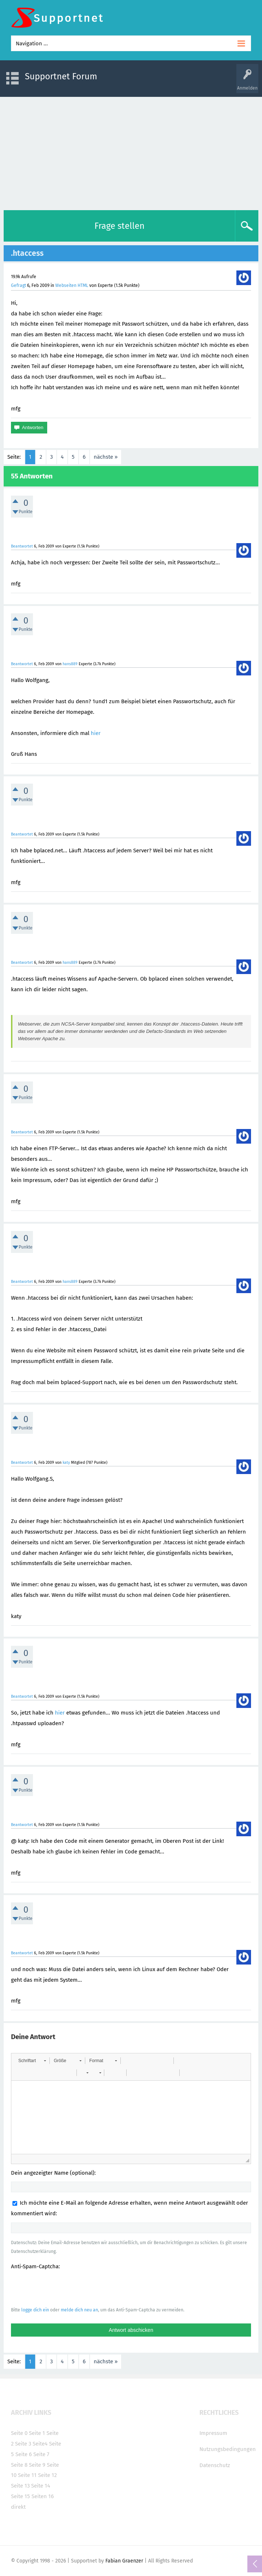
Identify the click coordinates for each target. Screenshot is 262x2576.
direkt (18, 2507)
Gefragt (18, 285)
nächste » (105, 457)
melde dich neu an (79, 2309)
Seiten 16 (42, 2496)
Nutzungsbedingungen (227, 2449)
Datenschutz (214, 2465)
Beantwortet (22, 546)
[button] (32, 2061)
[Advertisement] (131, 152)
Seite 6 (23, 2454)
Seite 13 (20, 2485)
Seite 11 (27, 2475)
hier (96, 733)
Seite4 (40, 2443)
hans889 (70, 664)
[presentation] (66, 2288)
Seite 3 (23, 2443)
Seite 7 (41, 2454)
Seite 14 (40, 2485)
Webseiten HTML (71, 285)
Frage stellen (119, 226)
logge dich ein (35, 2309)
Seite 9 (37, 2465)
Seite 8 (19, 2465)
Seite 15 (20, 2496)
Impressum (213, 2433)
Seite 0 (19, 2433)
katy (66, 1462)
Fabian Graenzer (124, 2561)
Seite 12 (47, 2475)
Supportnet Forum (61, 76)
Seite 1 (37, 2433)
